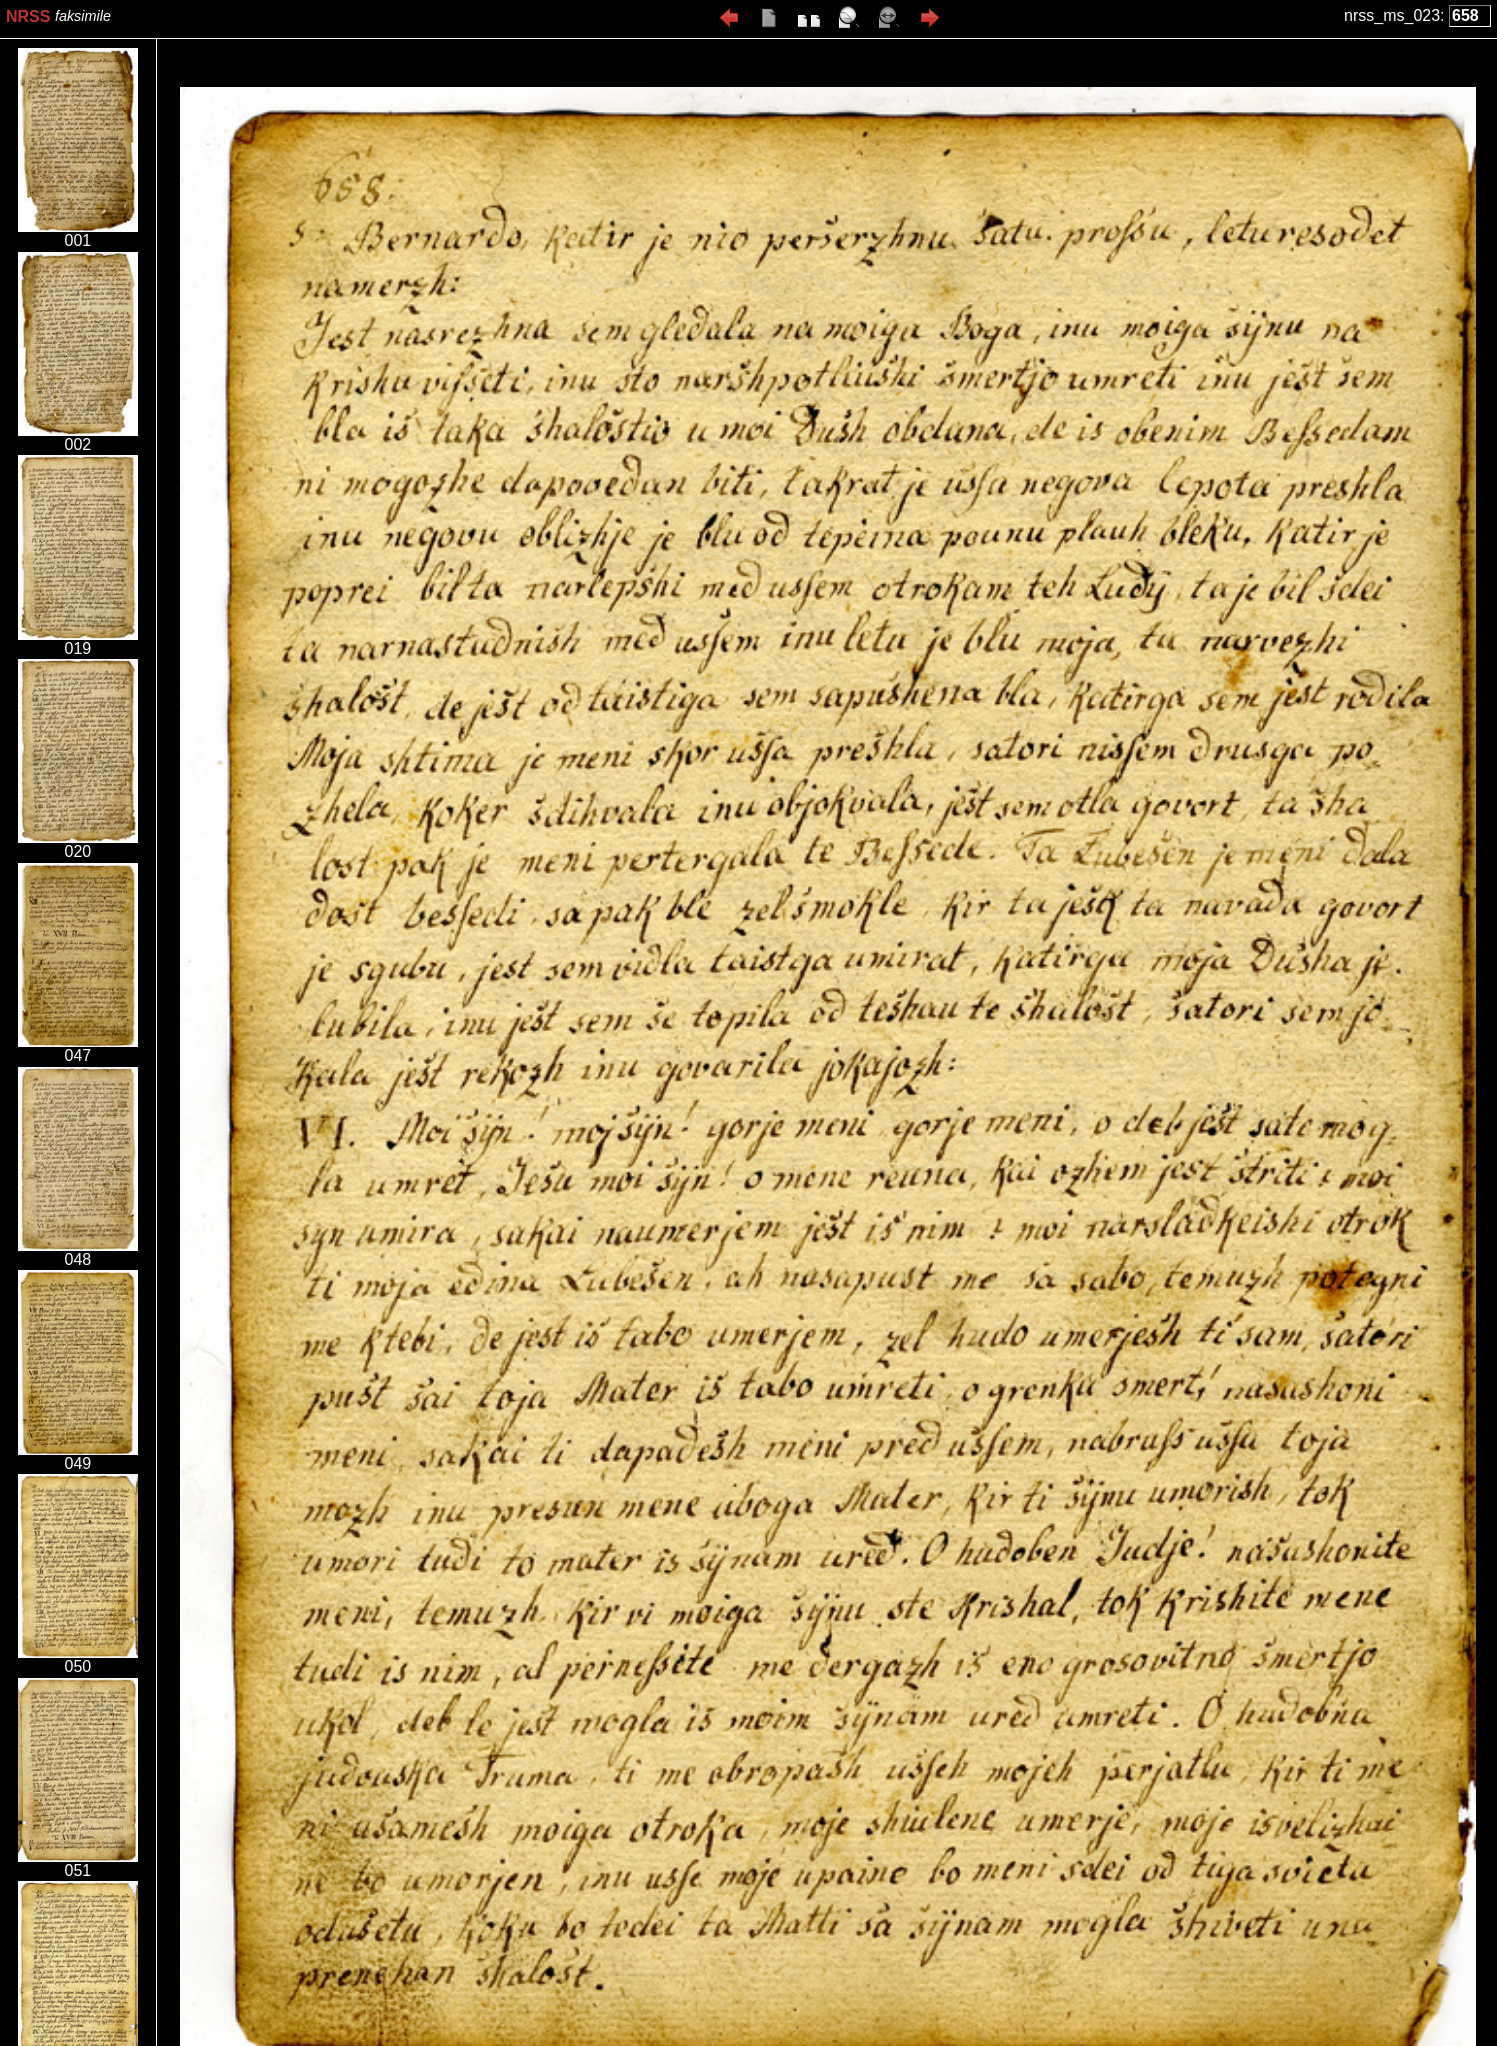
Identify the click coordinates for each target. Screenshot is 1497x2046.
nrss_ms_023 (1392, 15)
